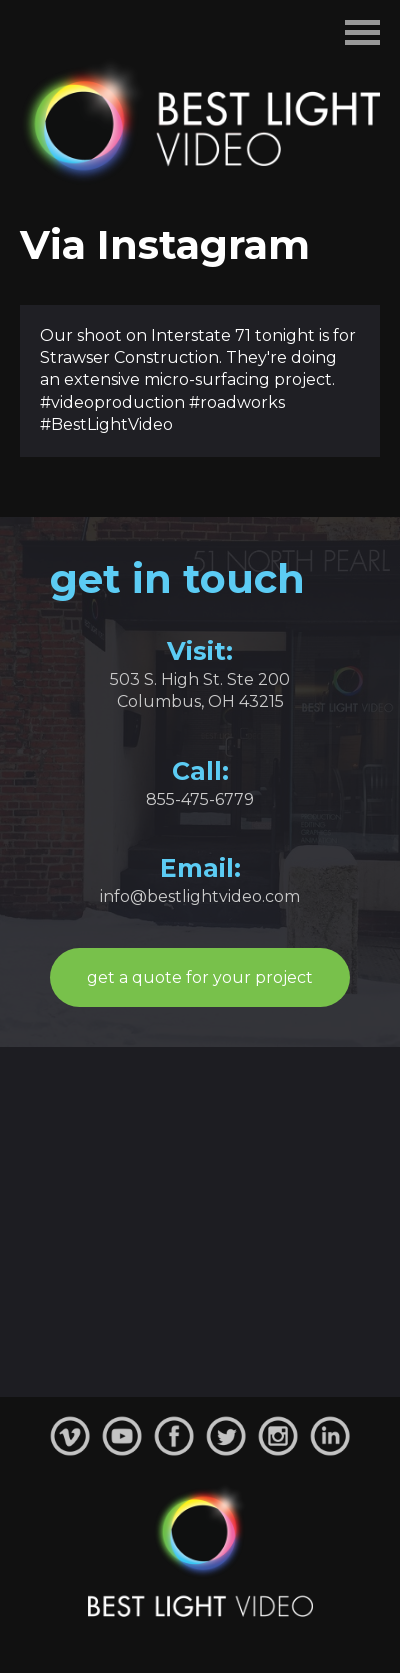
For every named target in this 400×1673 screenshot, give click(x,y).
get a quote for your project (200, 977)
